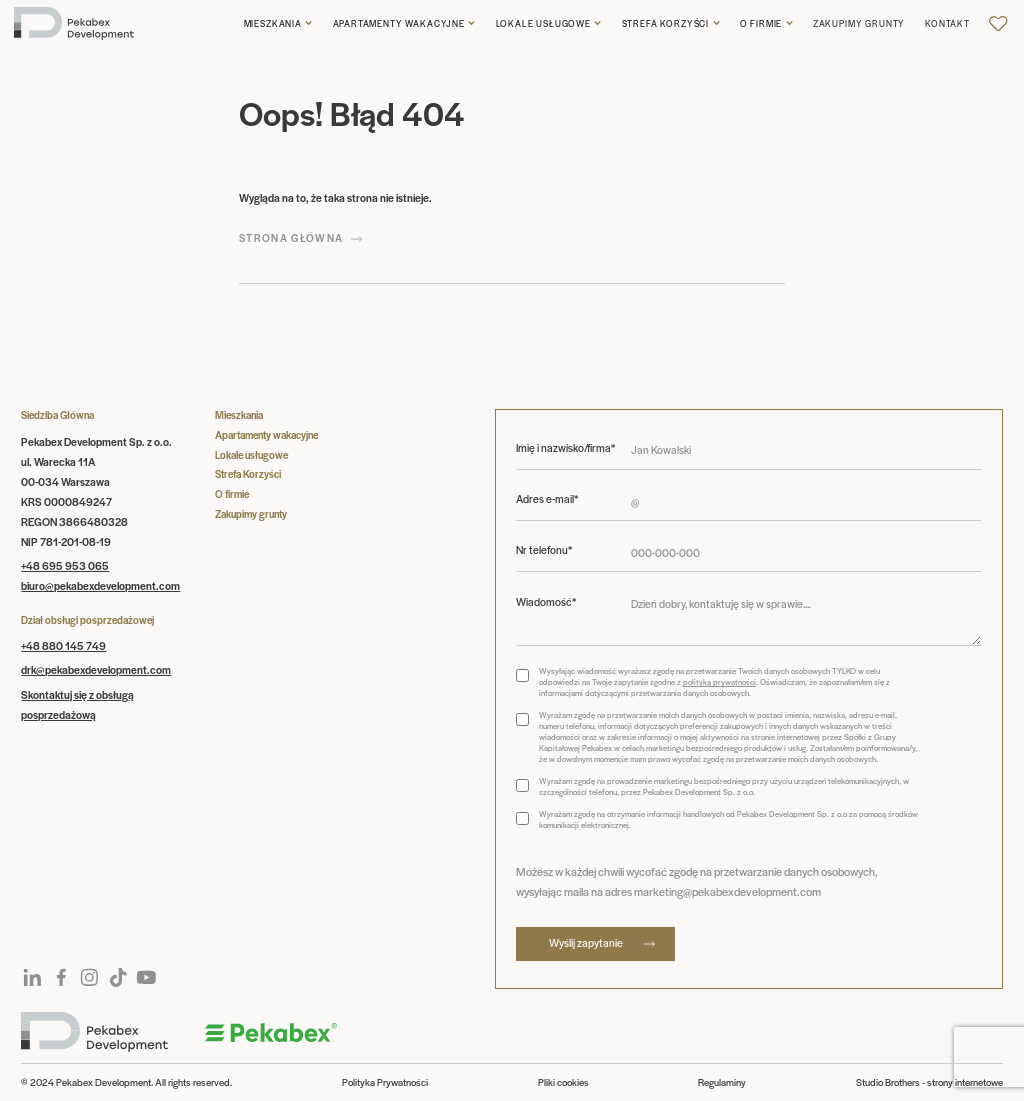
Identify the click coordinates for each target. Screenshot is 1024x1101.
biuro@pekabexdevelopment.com (100, 585)
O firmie (761, 23)
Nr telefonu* (544, 550)
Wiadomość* (546, 602)
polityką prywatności (719, 681)
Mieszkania (273, 23)
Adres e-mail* (547, 499)
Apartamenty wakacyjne (399, 23)
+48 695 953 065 (65, 565)
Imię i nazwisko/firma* (565, 448)
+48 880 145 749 (63, 645)
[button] (278, 23)
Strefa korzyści (665, 23)
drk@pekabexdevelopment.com (96, 669)
